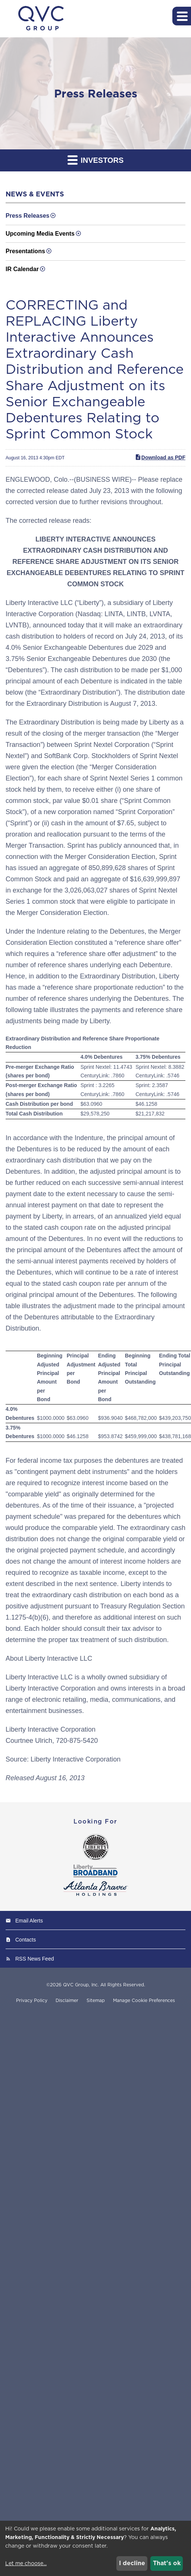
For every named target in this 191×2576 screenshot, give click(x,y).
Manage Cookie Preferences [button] (144, 2000)
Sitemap (96, 2000)
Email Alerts (29, 1921)
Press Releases (27, 215)
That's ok (167, 2563)
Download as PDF (160, 457)
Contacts (25, 1940)
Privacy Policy (31, 2000)
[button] (181, 16)
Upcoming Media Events (40, 233)
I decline (132, 2563)
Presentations (25, 251)
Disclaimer (67, 2000)
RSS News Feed (34, 1959)
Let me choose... (26, 2563)
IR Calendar (22, 269)
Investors (96, 160)
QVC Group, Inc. (81, 1984)
